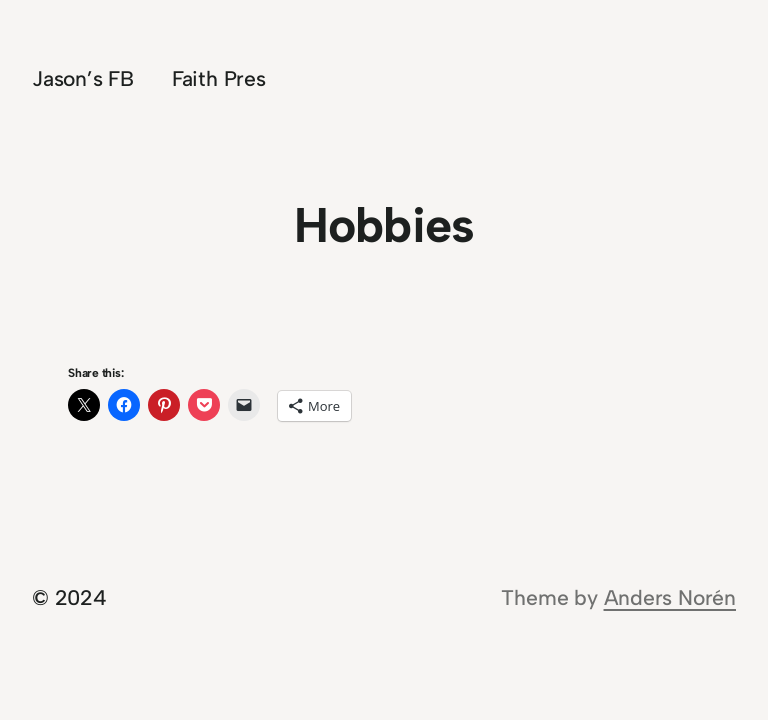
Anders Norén (670, 597)
